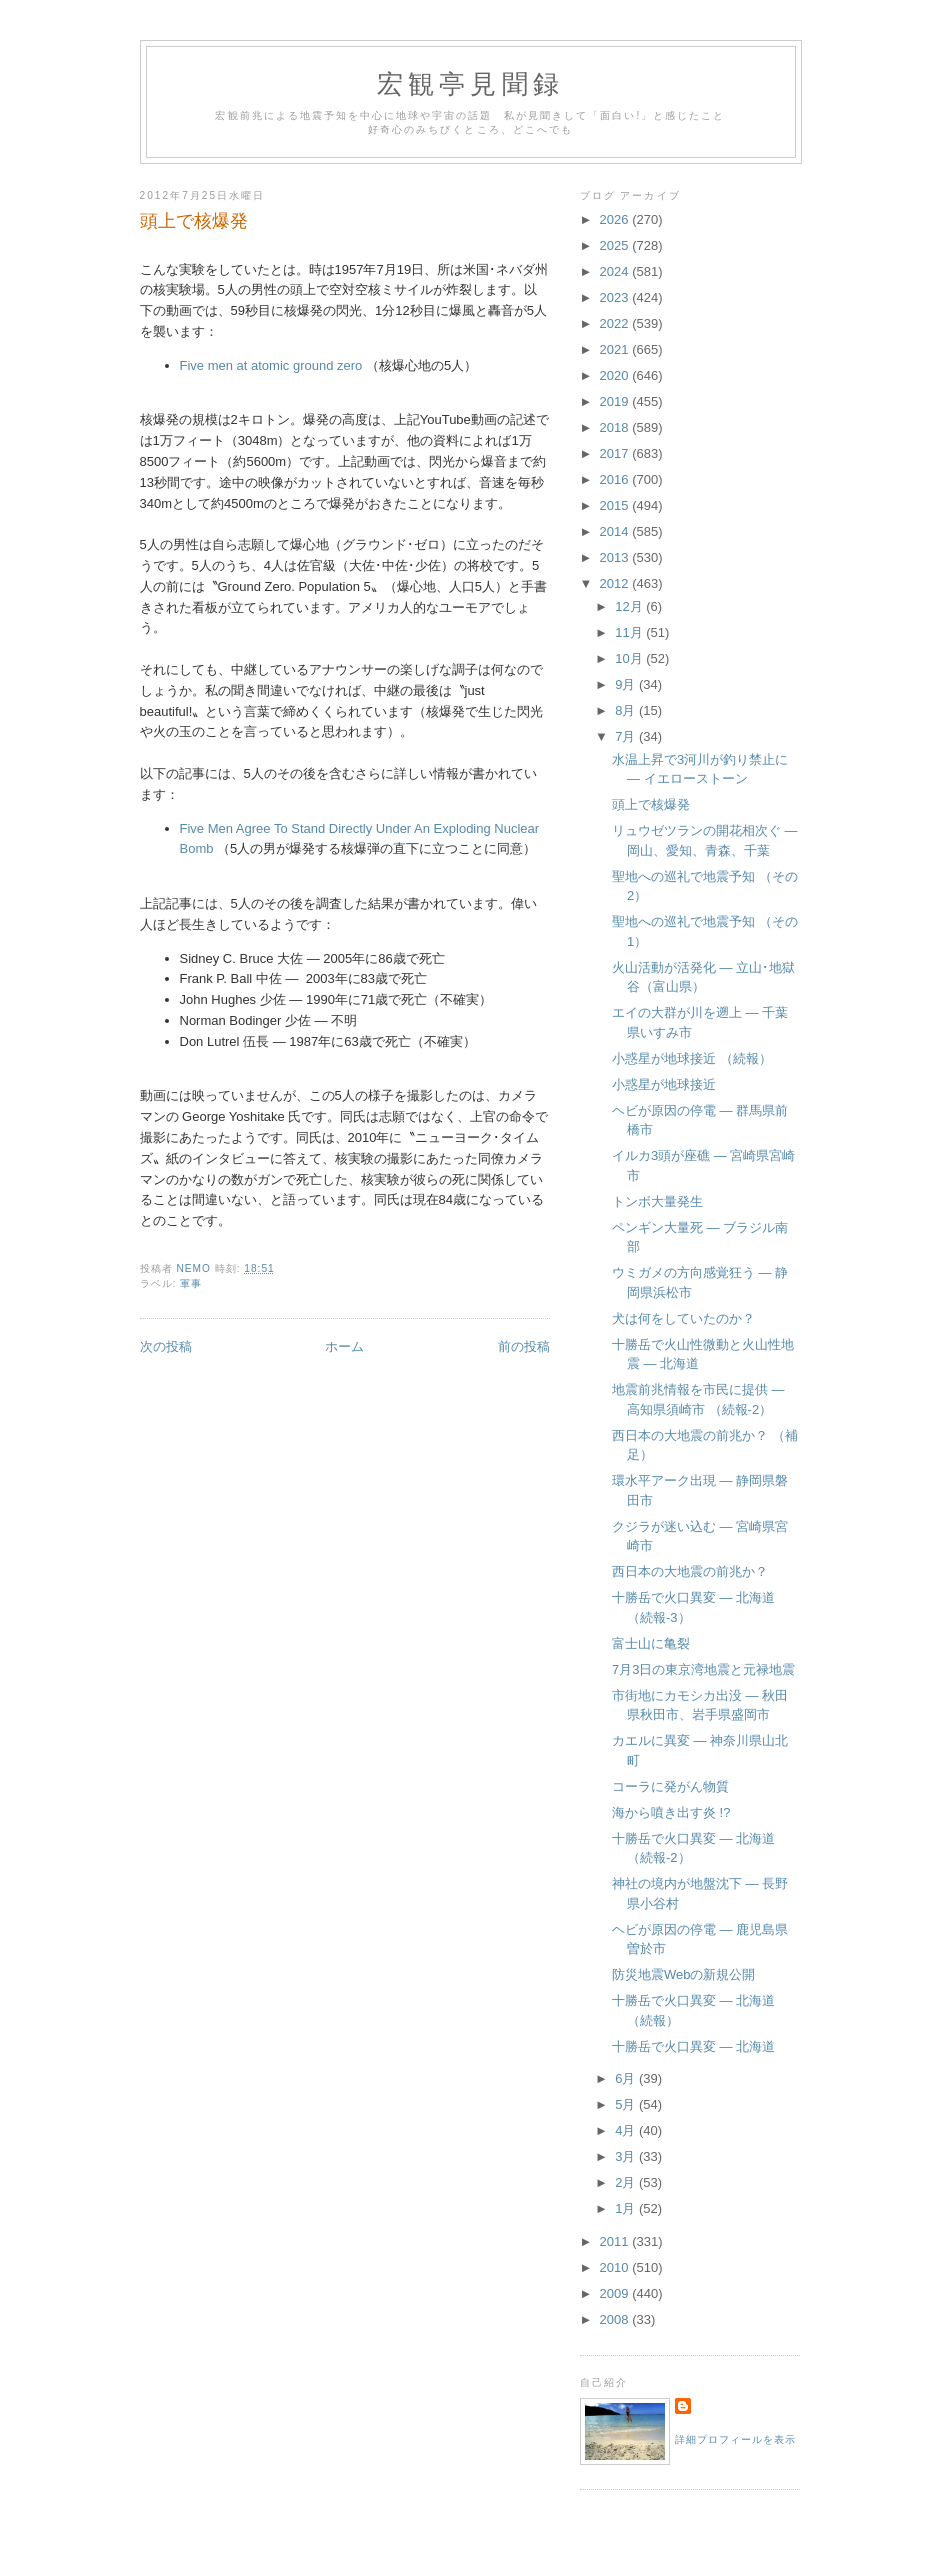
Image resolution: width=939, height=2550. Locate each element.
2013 (616, 557)
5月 (627, 2104)
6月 (627, 2078)
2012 (616, 583)
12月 (630, 606)
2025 (616, 245)
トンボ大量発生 (657, 1201)
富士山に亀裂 (651, 1643)
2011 (616, 2241)
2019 (616, 401)
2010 (616, 2267)
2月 (627, 2182)
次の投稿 (166, 1346)
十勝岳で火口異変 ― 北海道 (693, 2046)
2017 (616, 453)
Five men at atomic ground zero (271, 365)
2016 (616, 479)
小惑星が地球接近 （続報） (692, 1058)
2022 (616, 323)
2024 (616, 271)
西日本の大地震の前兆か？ (690, 1571)
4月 (627, 2130)
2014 (616, 531)
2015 (616, 505)
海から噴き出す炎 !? (671, 1812)
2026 (616, 219)
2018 (616, 427)
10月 (630, 658)
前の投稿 (524, 1346)
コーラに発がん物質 (670, 1786)
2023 (616, 297)
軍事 (191, 1283)
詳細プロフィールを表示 (735, 2439)
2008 (616, 2319)
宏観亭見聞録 (470, 84)
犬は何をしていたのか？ (683, 1318)
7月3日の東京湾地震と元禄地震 (703, 1669)
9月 (627, 684)
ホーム (344, 1346)
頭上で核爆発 (651, 804)
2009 (616, 2293)
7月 (627, 736)
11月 (630, 632)
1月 (627, 2208)
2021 (616, 349)
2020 (616, 375)
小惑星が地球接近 (664, 1084)
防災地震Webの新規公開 (684, 1974)
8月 (627, 710)
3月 (627, 2156)
